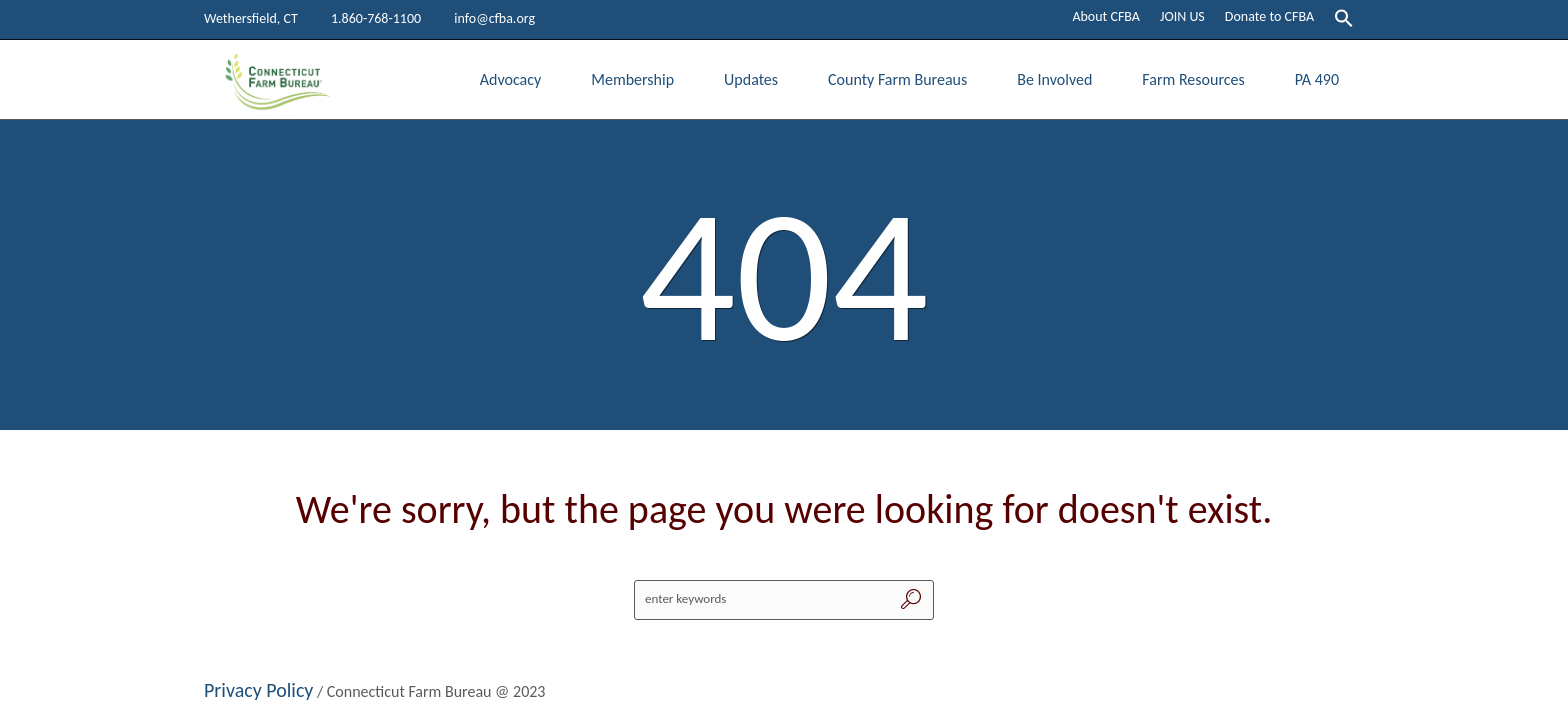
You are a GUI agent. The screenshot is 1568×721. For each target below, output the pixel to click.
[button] (1344, 20)
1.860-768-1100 (376, 18)
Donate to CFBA (1269, 16)
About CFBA (1106, 16)
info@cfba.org (494, 18)
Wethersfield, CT (251, 18)
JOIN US (1182, 16)
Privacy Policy (258, 690)
